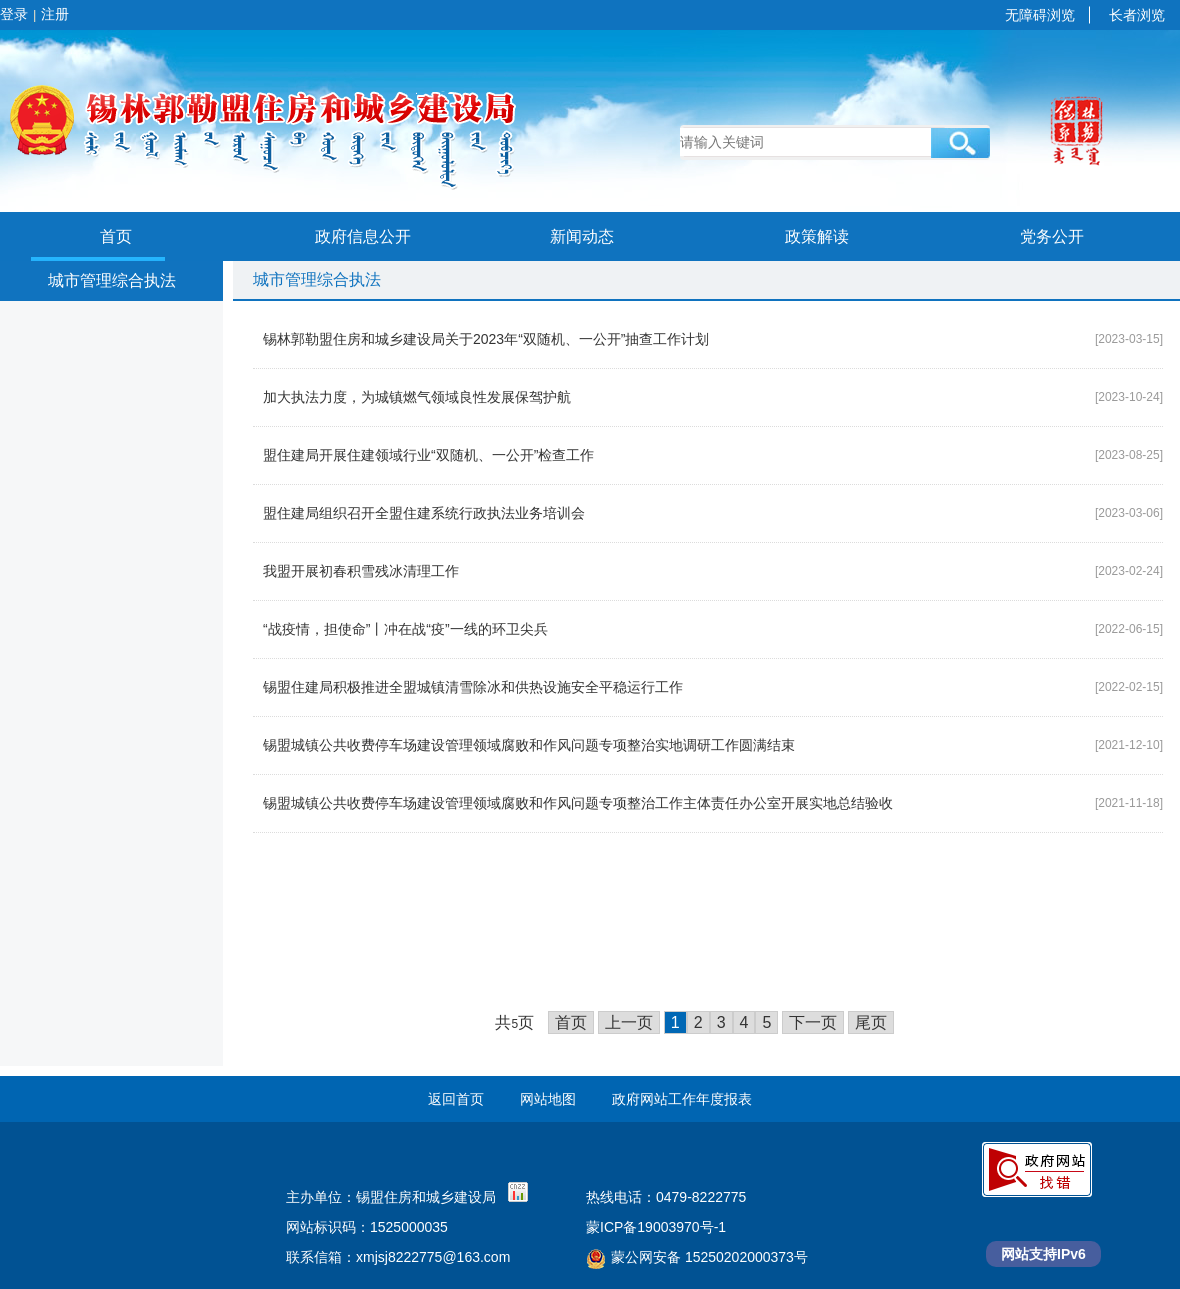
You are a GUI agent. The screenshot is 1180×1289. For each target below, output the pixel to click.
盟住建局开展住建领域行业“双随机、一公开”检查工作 (428, 455)
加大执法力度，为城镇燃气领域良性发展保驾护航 (417, 397)
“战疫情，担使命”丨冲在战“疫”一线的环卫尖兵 (405, 629)
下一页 (813, 1022)
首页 (116, 236)
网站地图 (548, 1099)
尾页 (871, 1022)
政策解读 (817, 236)
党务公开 (1052, 236)
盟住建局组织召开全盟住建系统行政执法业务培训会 (424, 513)
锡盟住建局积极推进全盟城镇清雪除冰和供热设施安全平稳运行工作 (473, 687)
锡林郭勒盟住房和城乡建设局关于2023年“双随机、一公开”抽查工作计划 (486, 339)
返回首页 (456, 1099)
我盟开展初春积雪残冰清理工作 (361, 571)
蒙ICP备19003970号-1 (656, 1227)
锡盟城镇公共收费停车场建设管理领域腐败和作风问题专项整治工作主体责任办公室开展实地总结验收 (578, 803)
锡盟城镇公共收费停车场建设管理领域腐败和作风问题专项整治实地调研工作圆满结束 (529, 745)
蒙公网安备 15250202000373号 (697, 1257)
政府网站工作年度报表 (682, 1099)
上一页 (629, 1022)
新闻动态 (582, 236)
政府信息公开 (363, 236)
